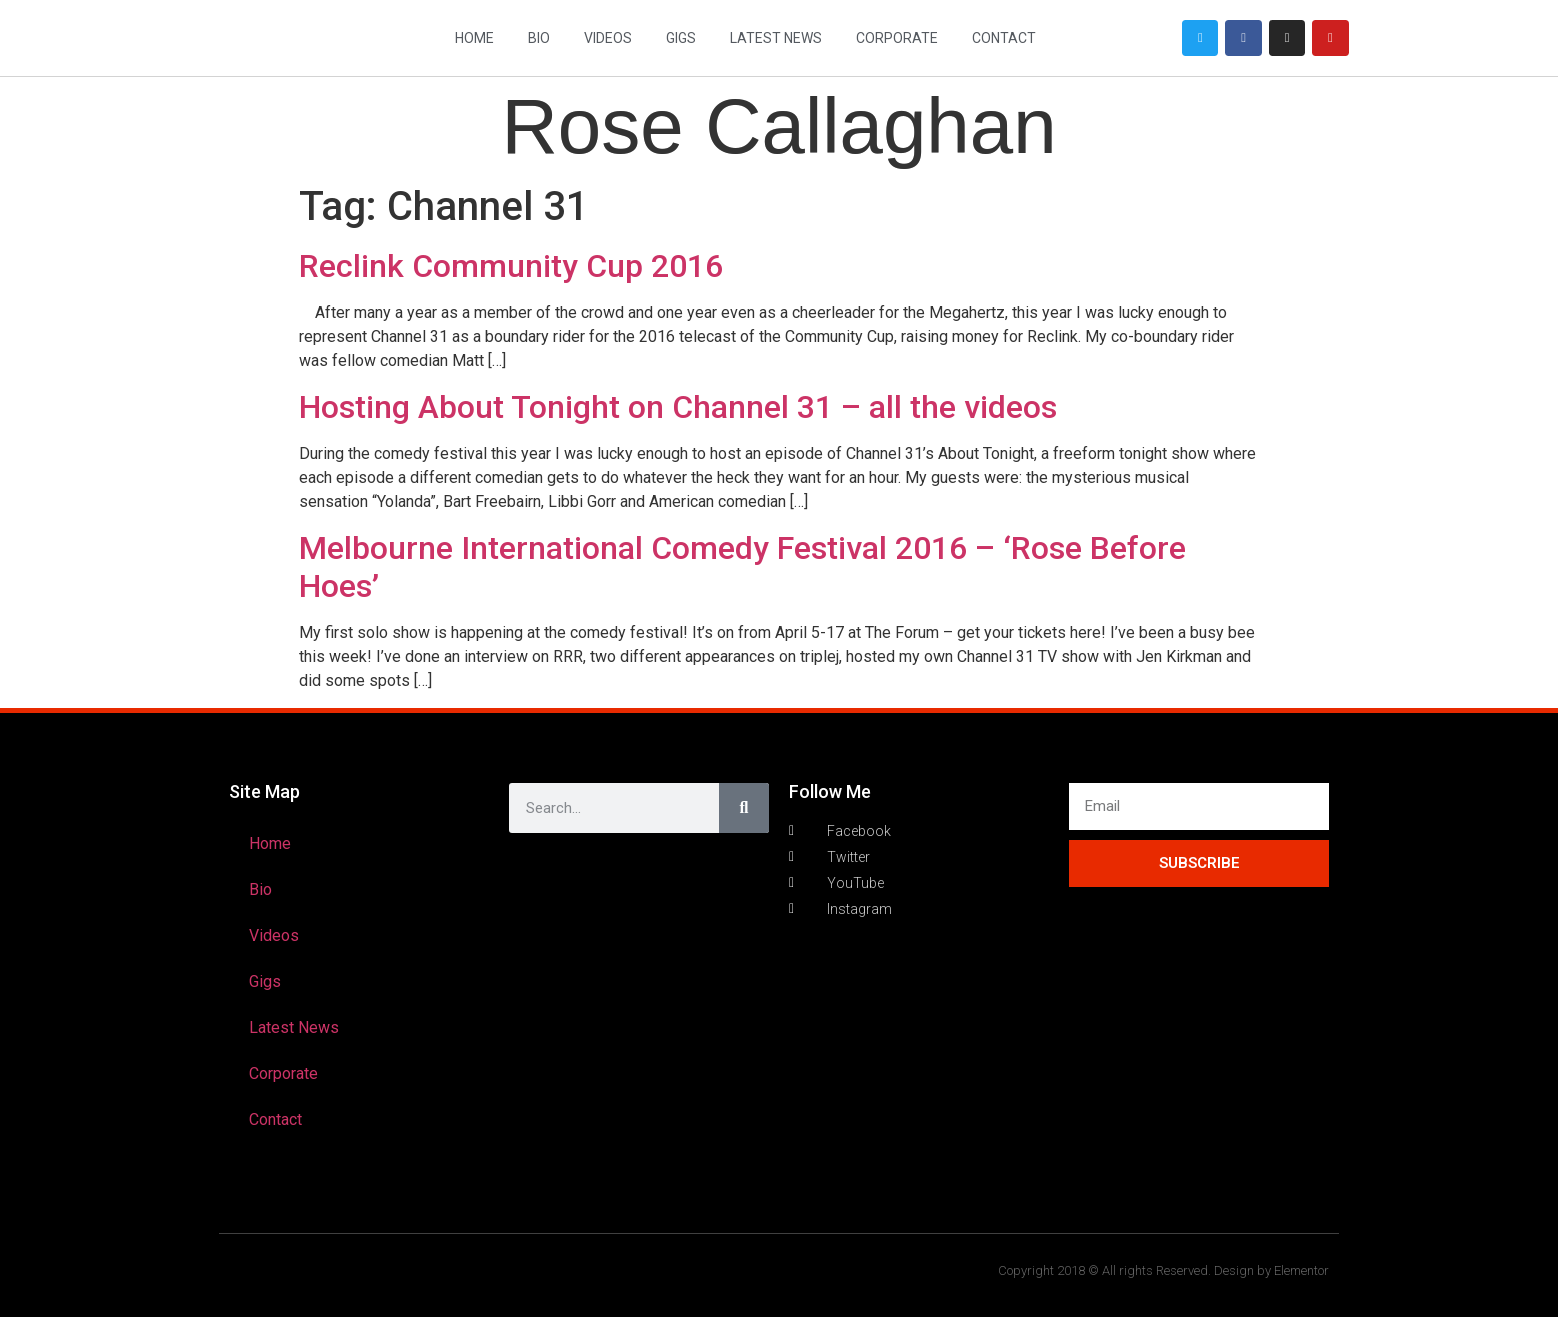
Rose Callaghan (778, 126)
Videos (608, 38)
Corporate (897, 38)
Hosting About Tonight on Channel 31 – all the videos (678, 407)
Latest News (776, 38)
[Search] (744, 808)
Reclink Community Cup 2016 (511, 266)
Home (474, 38)
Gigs (681, 38)
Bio (539, 38)
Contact (1004, 38)
